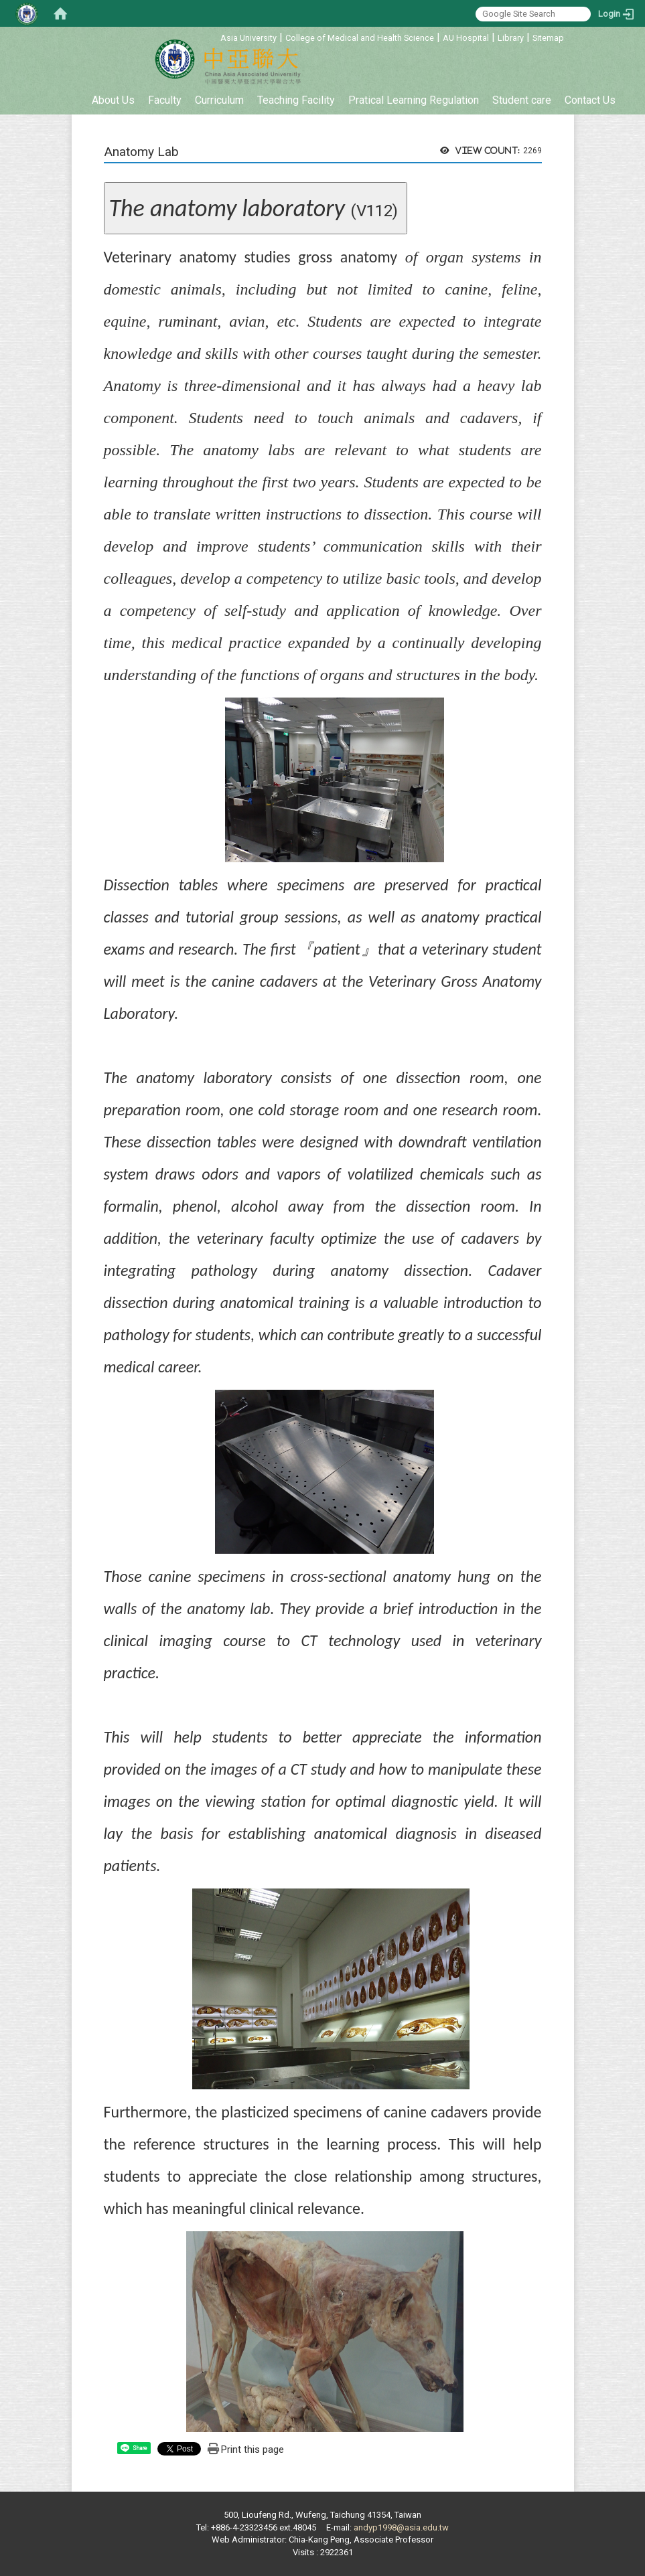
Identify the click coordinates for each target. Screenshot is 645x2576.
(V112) (256, 208)
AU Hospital (466, 38)
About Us (113, 100)
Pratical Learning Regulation (413, 100)
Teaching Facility (296, 100)
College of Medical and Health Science (359, 38)
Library (511, 38)
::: (213, 36)
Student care (521, 100)
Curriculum (219, 100)
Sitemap (548, 38)
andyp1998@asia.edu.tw (401, 2527)
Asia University (248, 38)
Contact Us (590, 100)
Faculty (165, 100)
